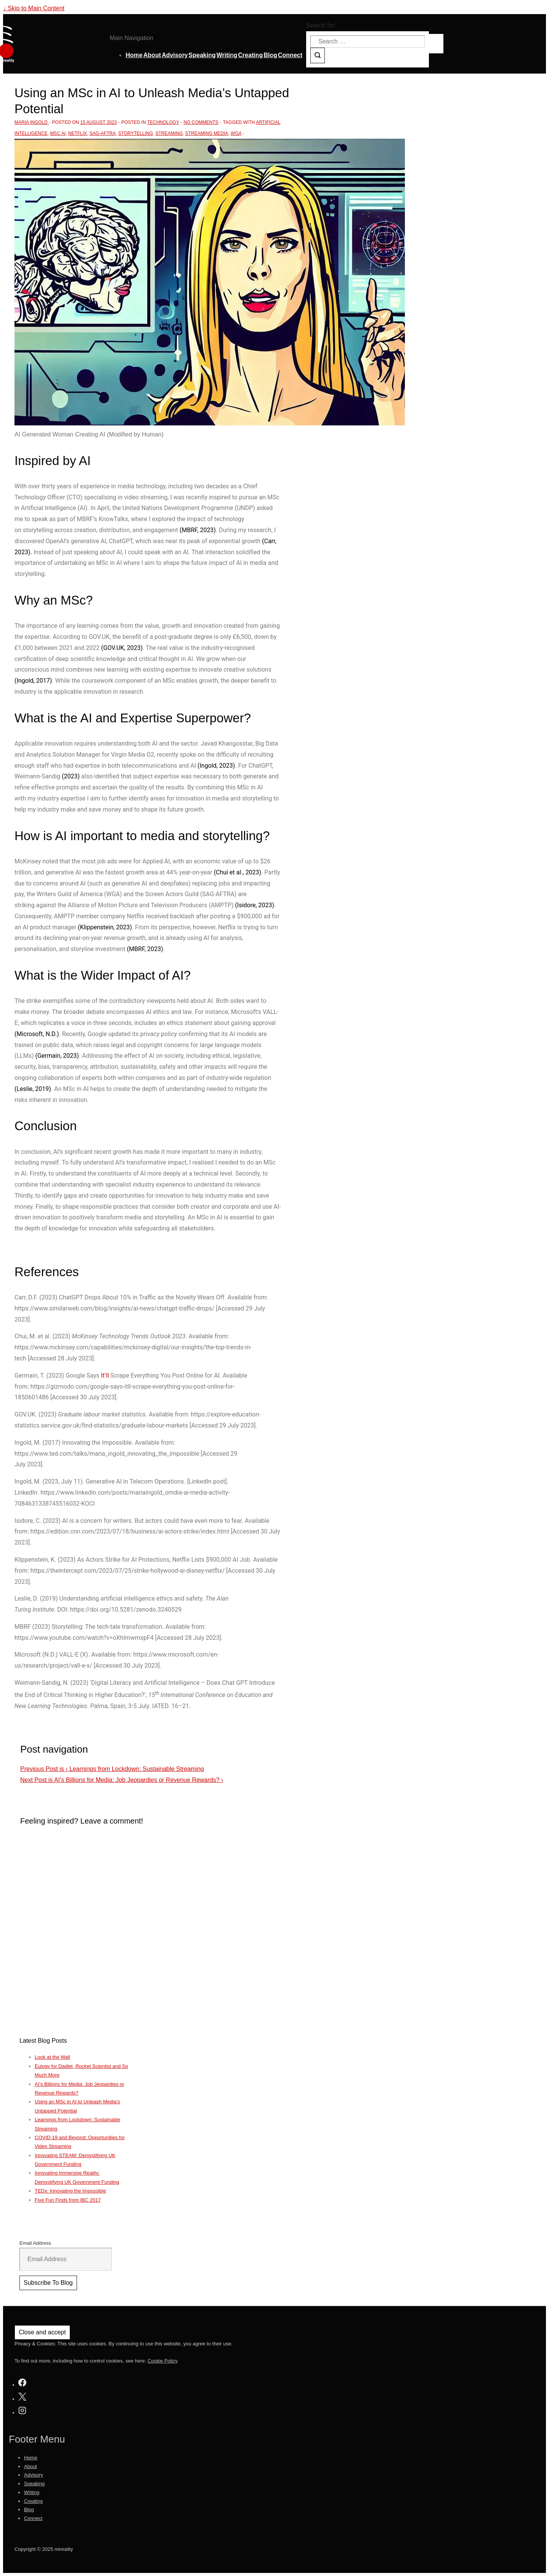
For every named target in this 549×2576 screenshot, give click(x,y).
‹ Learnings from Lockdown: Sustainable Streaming (112, 1769)
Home (133, 55)
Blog (270, 55)
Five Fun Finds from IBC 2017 (68, 2200)
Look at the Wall (52, 2057)
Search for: (321, 25)
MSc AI (58, 133)
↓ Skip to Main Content (33, 8)
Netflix (77, 133)
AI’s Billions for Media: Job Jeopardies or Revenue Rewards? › (121, 1780)
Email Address (35, 2243)
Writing (227, 55)
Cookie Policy (163, 2361)
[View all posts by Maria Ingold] (31, 122)
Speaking (202, 55)
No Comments (201, 122)
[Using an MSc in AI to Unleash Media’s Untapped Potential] (98, 122)
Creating (250, 55)
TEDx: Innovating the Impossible (70, 2191)
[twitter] (22, 2397)
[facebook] (22, 2383)
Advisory (175, 55)
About (152, 55)
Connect (290, 55)
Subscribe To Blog (48, 2282)
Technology (163, 122)
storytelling (135, 133)
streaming (169, 133)
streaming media (206, 133)
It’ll (105, 1375)
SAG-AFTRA (103, 133)
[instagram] (22, 2411)
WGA (236, 133)
